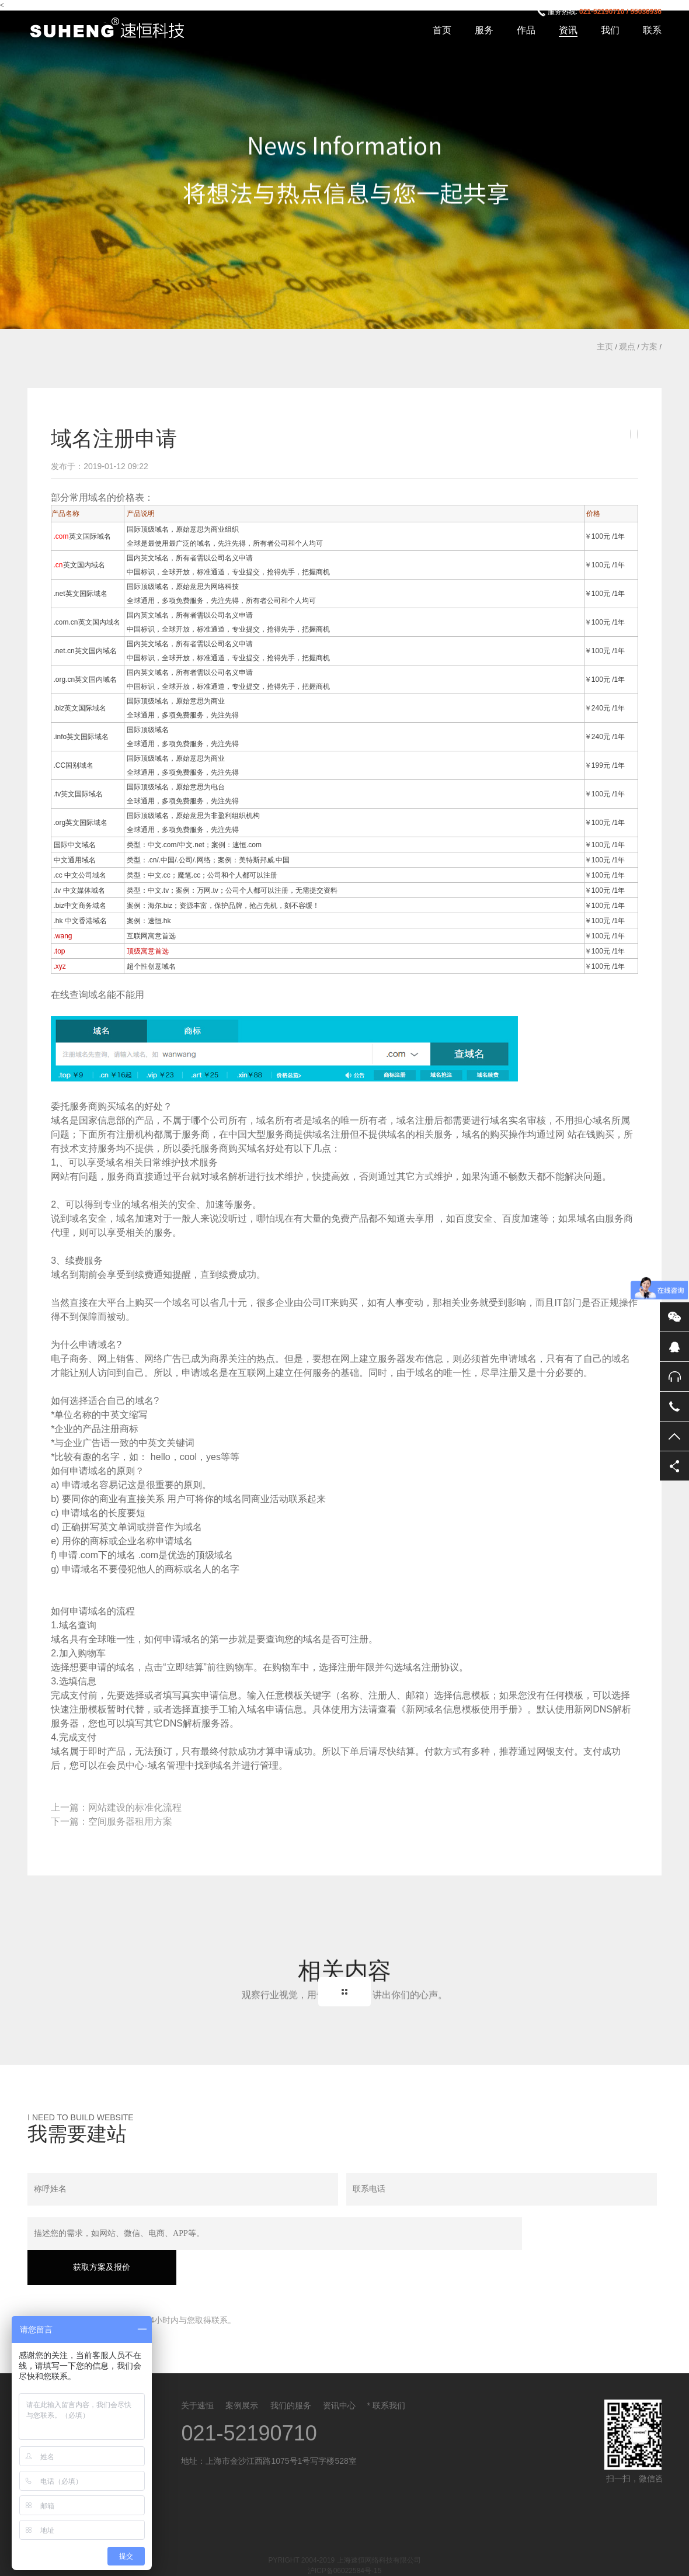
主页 (605, 346)
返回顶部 (674, 1436)
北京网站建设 (290, 2560)
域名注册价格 (629, 2560)
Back (344, 1991)
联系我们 (389, 2372)
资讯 (568, 30)
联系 (652, 30)
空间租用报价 (584, 2560)
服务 (484, 30)
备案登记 (326, 2560)
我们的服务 (290, 2372)
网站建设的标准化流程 (135, 1807)
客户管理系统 (201, 2560)
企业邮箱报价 (541, 2560)
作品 (526, 30)
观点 (627, 346)
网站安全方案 (451, 2560)
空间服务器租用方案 (130, 1821)
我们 (610, 30)
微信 (674, 1317)
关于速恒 (197, 2372)
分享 (674, 1466)
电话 (674, 1406)
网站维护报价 (408, 2560)
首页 (442, 30)
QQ (674, 1346)
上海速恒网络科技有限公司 (113, 29)
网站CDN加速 (496, 2560)
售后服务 (674, 1376)
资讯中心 (339, 2372)
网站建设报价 (364, 2560)
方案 (649, 346)
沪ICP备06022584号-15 (345, 2538)
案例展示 (241, 2372)
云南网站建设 (246, 2560)
